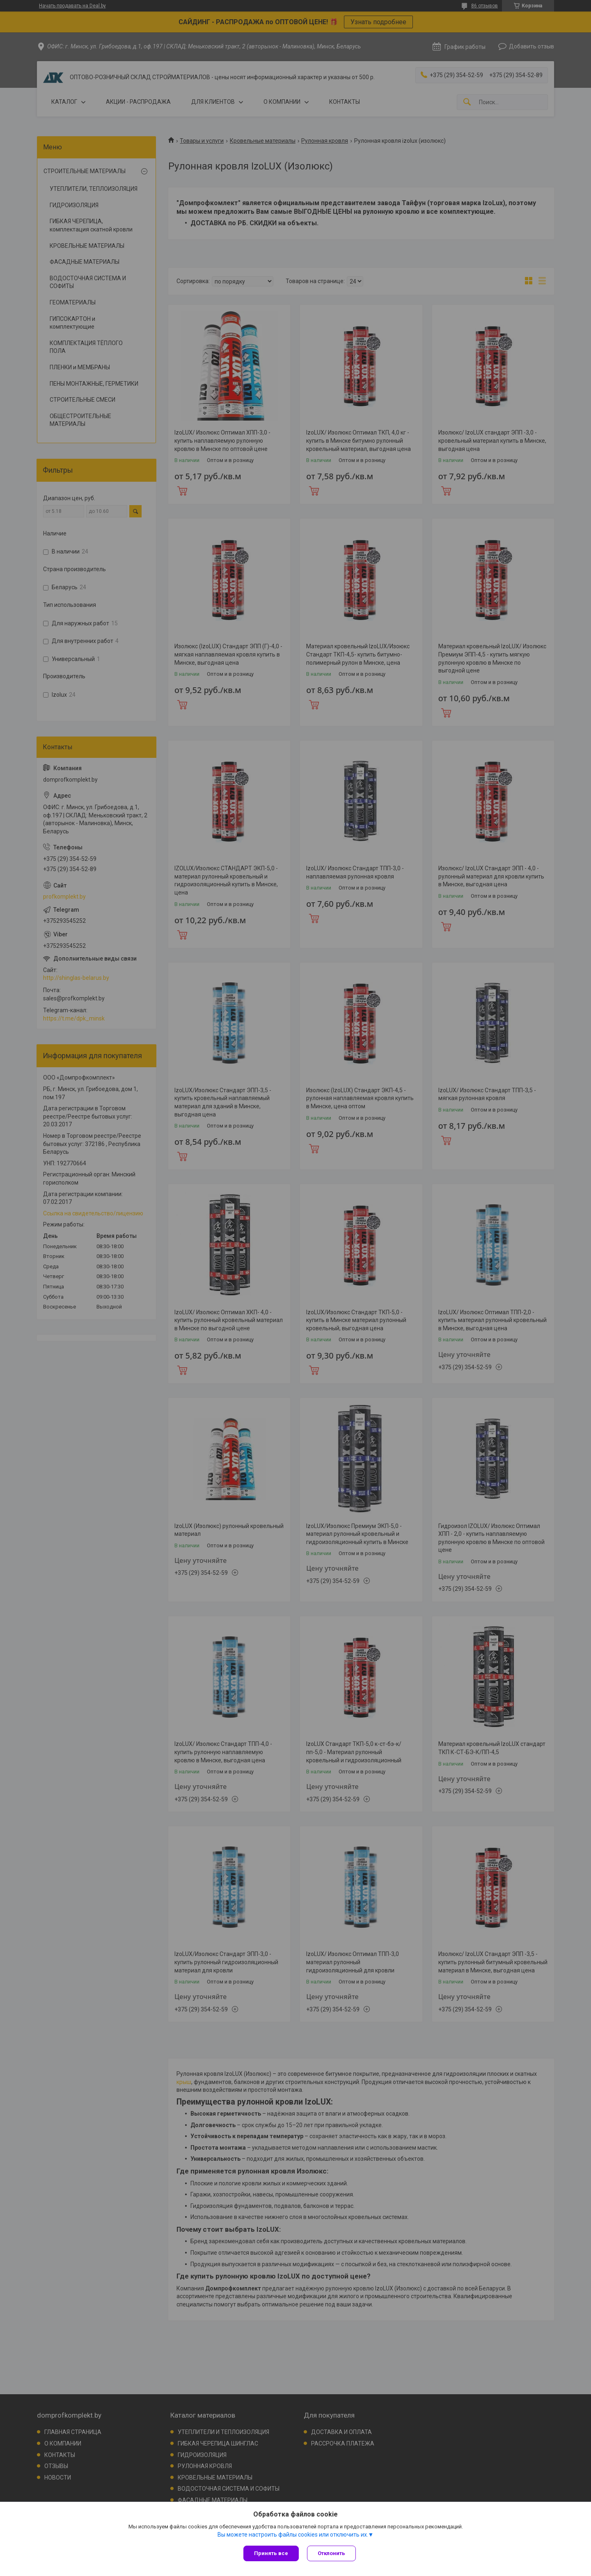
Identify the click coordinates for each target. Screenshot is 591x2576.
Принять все (271, 2553)
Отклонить (331, 2553)
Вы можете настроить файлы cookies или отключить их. (293, 2534)
